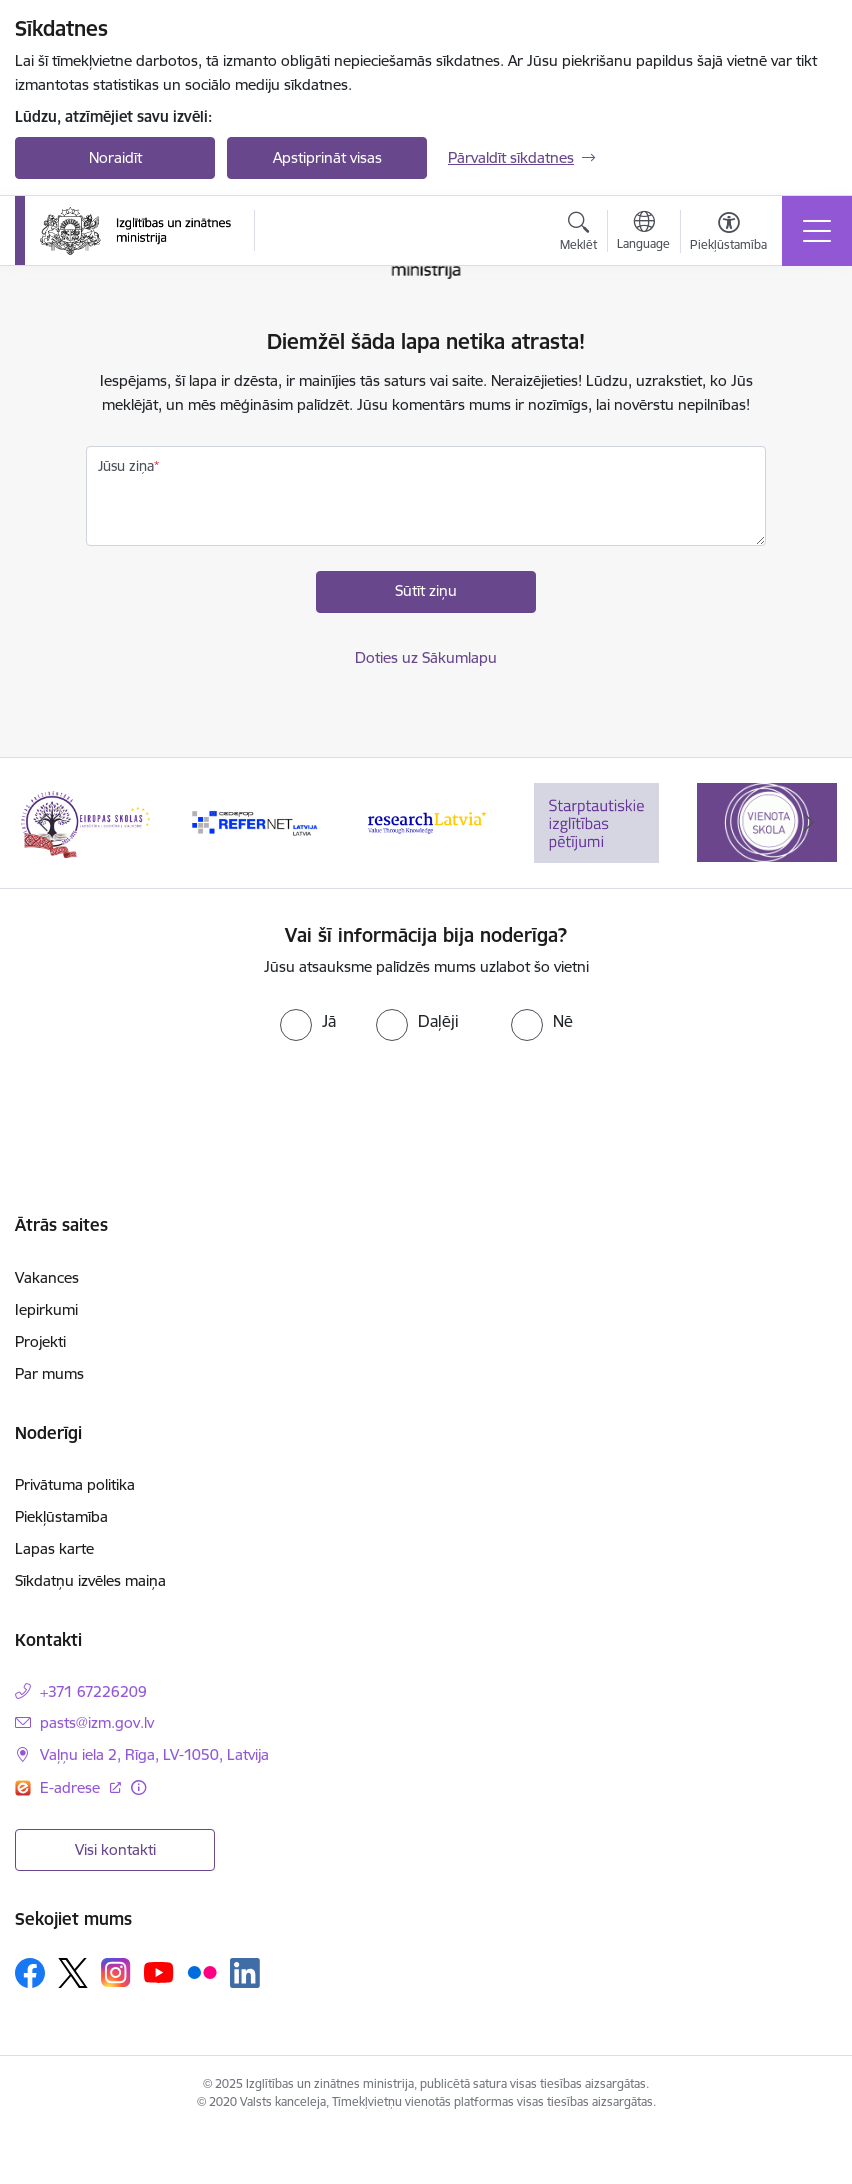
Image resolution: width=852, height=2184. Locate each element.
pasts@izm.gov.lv (97, 1722)
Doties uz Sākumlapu (426, 657)
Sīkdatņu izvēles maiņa (90, 1580)
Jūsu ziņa (126, 466)
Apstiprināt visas (327, 157)
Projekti (40, 1341)
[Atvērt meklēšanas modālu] (578, 234)
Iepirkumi (46, 1309)
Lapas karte (54, 1548)
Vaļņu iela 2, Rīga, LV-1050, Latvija (154, 1754)
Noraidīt (115, 157)
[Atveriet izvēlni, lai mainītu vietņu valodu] (643, 233)
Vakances (47, 1277)
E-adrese (72, 1787)
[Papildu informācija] (138, 1787)
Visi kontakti (115, 1849)
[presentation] (426, 1100)
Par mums (49, 1373)
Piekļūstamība (61, 1516)
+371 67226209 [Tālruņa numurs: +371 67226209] (93, 1691)
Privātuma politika (75, 1484)
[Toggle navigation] (817, 231)
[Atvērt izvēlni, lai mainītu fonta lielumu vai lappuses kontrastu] (728, 234)
